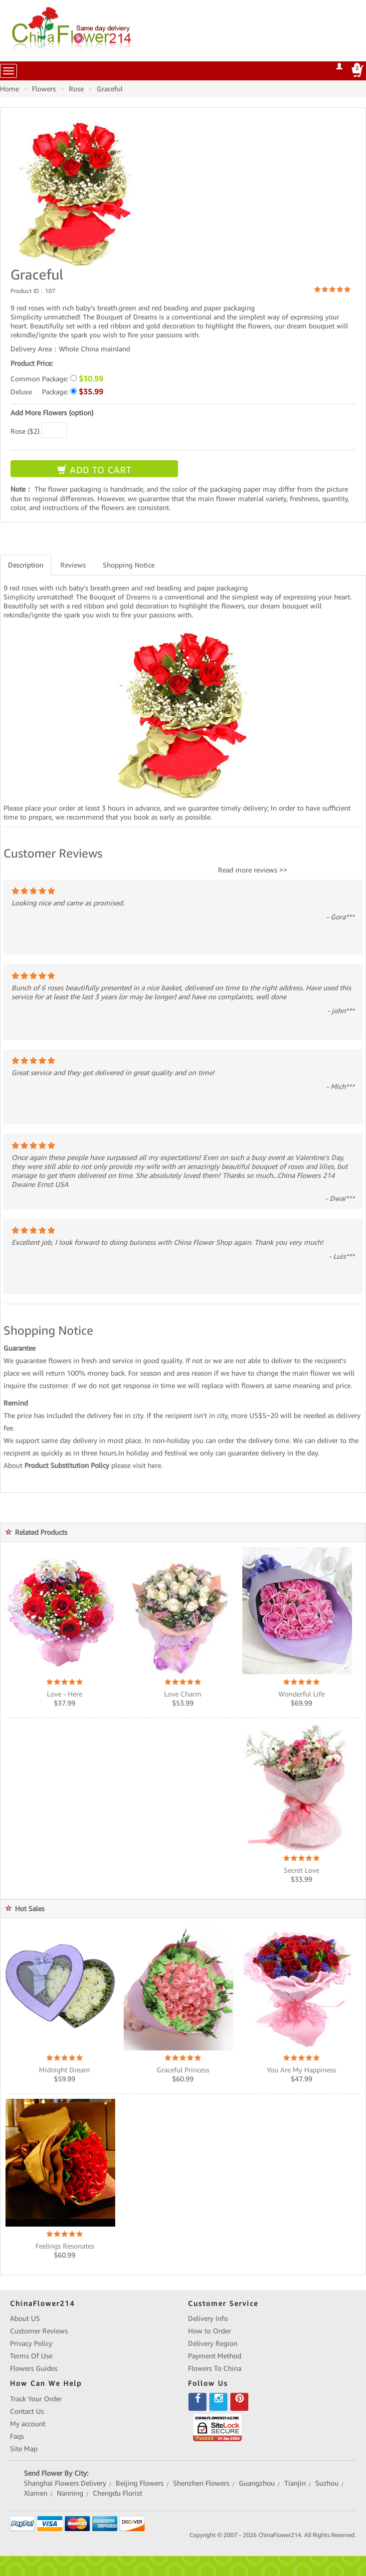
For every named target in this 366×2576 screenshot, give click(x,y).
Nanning (70, 2493)
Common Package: (56, 378)
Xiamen (35, 2493)
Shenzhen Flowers (201, 2483)
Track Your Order (36, 2398)
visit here (147, 1465)
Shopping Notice (129, 565)
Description (25, 565)
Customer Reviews (39, 2330)
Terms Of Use (31, 2355)
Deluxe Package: (56, 391)
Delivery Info (208, 2318)
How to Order (209, 2330)
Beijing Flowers (140, 2483)
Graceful (110, 88)
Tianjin (295, 2483)
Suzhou (327, 2483)
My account (27, 2423)
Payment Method (214, 2355)
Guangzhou (257, 2483)
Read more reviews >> (252, 869)
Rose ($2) (24, 431)
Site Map (23, 2448)
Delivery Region (212, 2343)
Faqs (17, 2436)
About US (25, 2318)
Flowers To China (214, 2368)
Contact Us (27, 2411)
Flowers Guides (33, 2368)
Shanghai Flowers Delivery (65, 2483)
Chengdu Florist (117, 2493)
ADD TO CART (94, 470)
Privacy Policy (31, 2343)
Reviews (73, 565)
